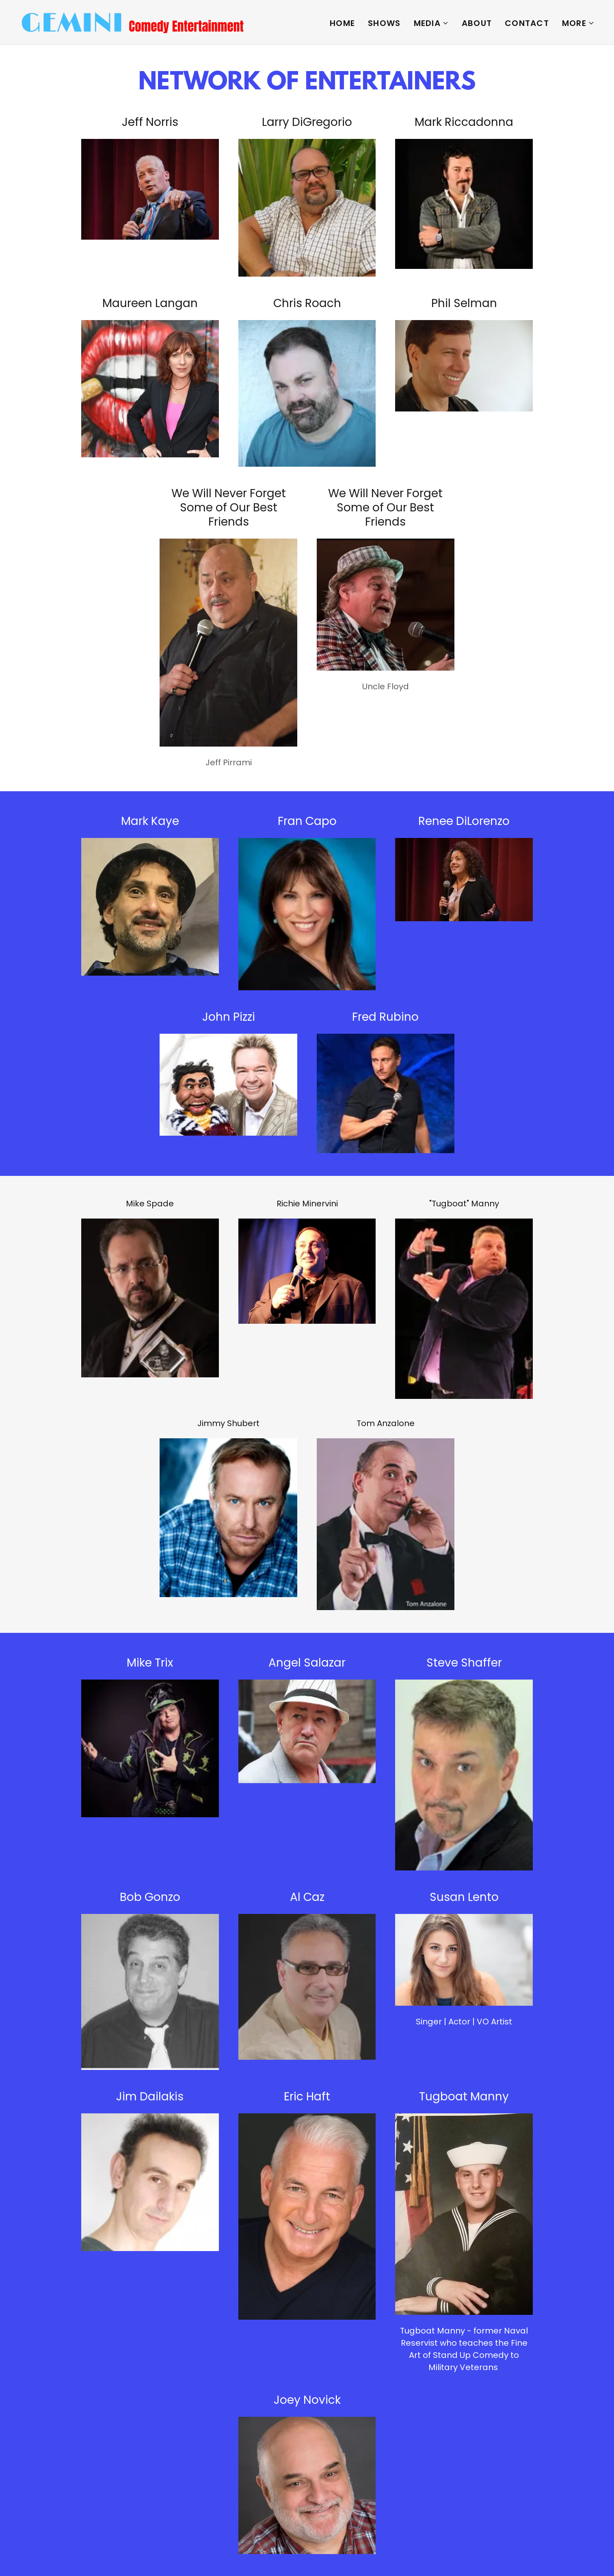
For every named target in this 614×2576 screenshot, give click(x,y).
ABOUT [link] (477, 23)
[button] (431, 23)
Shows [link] (384, 23)
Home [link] (342, 23)
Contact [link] (527, 23)
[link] (132, 21)
